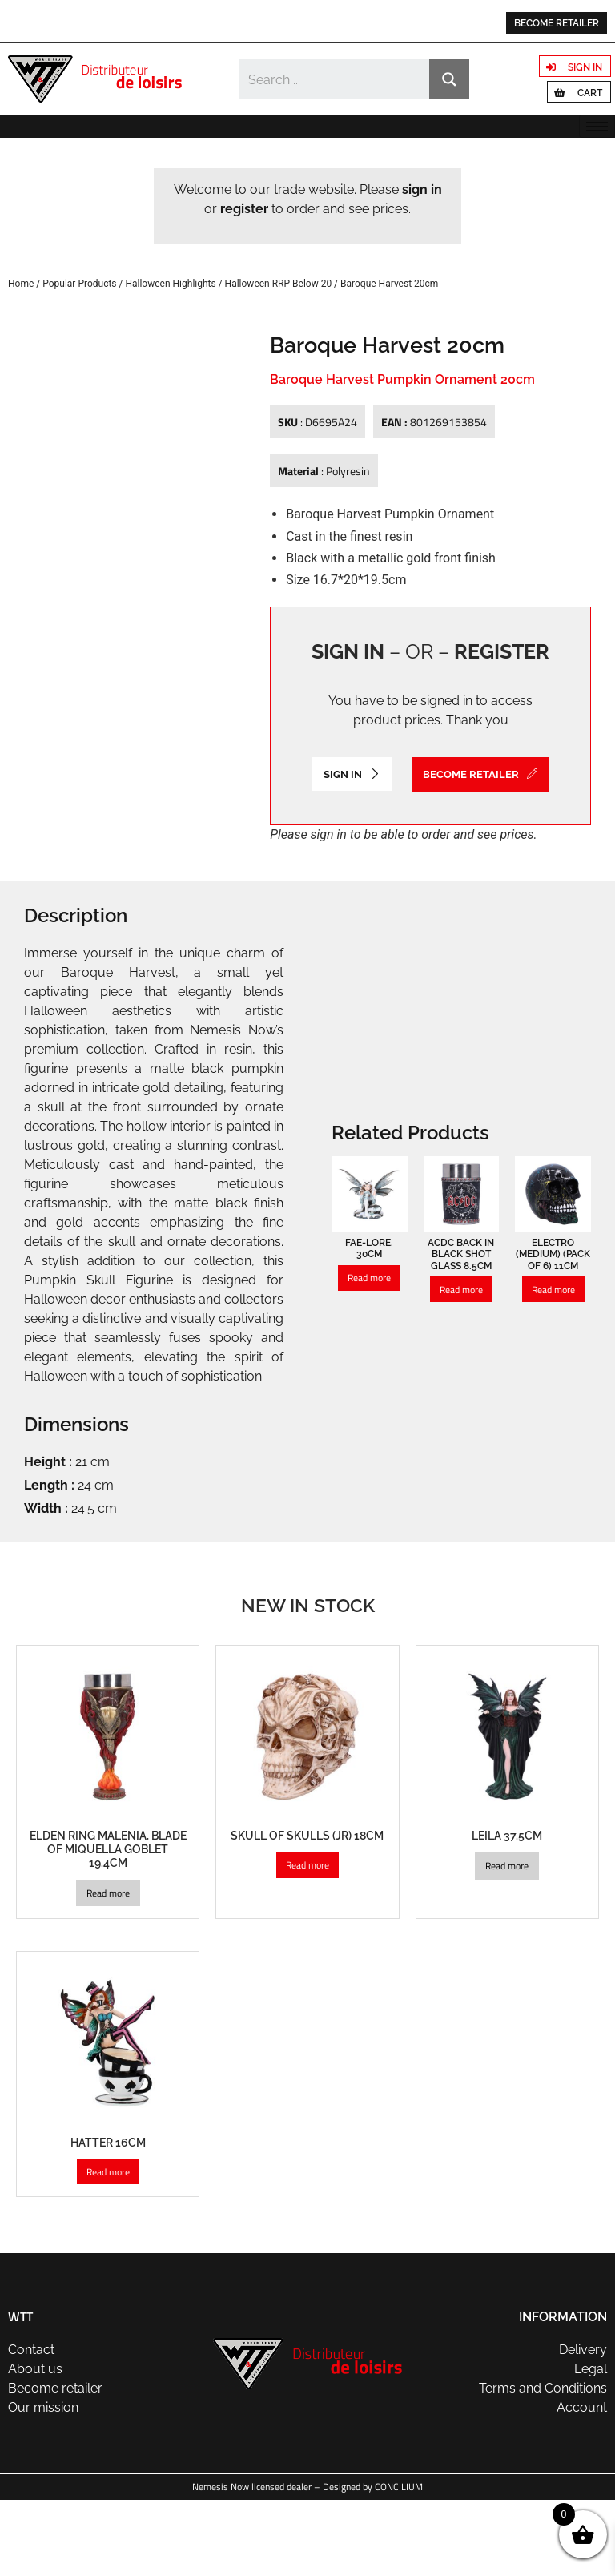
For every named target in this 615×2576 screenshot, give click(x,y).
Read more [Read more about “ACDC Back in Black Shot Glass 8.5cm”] (461, 1365)
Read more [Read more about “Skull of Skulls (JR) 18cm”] (307, 1941)
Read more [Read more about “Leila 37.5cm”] (507, 1941)
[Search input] (335, 79)
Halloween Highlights (170, 283)
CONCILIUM (399, 2562)
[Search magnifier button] (449, 79)
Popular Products (79, 283)
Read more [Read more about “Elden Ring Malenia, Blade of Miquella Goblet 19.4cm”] (108, 1968)
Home (21, 283)
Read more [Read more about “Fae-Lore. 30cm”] (369, 1353)
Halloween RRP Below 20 (278, 283)
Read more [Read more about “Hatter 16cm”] (108, 2247)
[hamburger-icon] (597, 126)
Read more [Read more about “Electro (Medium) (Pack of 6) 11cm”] (553, 1365)
